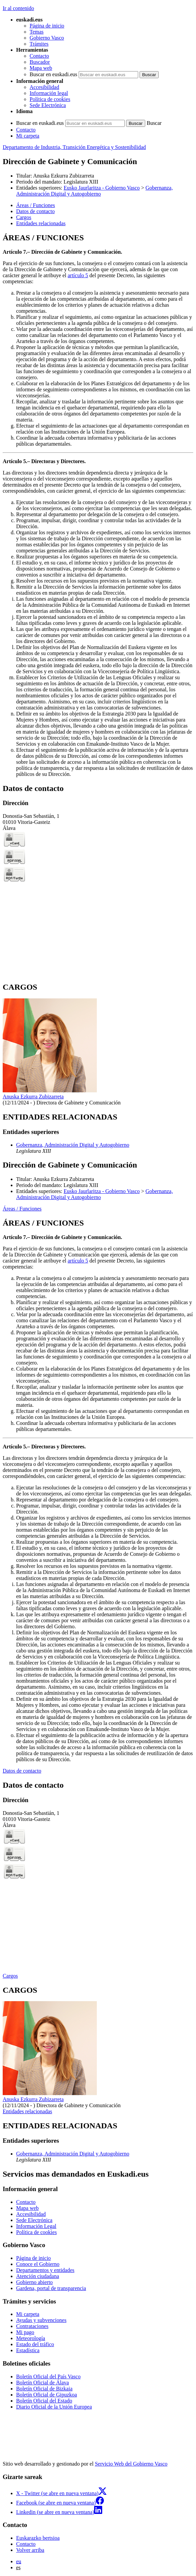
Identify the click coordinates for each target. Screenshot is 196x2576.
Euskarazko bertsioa (38, 2538)
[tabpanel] (98, 505)
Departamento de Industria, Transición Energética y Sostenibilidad (74, 147)
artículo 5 (78, 275)
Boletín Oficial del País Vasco (48, 2376)
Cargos (10, 1976)
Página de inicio (47, 26)
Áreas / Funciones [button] (35, 205)
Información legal (49, 93)
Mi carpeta (27, 136)
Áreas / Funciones (22, 1208)
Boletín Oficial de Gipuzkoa (46, 2394)
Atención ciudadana (37, 2276)
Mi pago (25, 2332)
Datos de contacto (22, 1771)
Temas (37, 32)
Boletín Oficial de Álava (42, 2382)
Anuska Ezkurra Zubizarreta (63, 176)
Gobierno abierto (34, 2282)
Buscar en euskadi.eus (53, 74)
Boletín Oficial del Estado (44, 2401)
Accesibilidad (44, 87)
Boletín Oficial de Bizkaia (44, 2388)
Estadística (27, 2350)
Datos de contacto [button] (35, 211)
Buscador (40, 62)
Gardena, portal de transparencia (51, 2288)
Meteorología (30, 2338)
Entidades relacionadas (27, 2111)
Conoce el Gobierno (38, 2264)
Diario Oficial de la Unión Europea (54, 2407)
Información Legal (36, 2226)
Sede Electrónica (48, 105)
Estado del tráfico (35, 2344)
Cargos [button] (23, 217)
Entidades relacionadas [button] (41, 223)
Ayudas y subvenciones (41, 2320)
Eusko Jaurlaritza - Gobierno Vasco (102, 188)
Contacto (39, 56)
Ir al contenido (18, 8)
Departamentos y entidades (45, 2270)
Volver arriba (30, 2550)
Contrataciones (32, 2326)
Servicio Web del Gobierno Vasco (131, 2464)
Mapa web (41, 68)
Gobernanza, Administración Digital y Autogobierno (94, 191)
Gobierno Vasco (47, 38)
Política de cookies (50, 99)
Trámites (39, 44)
